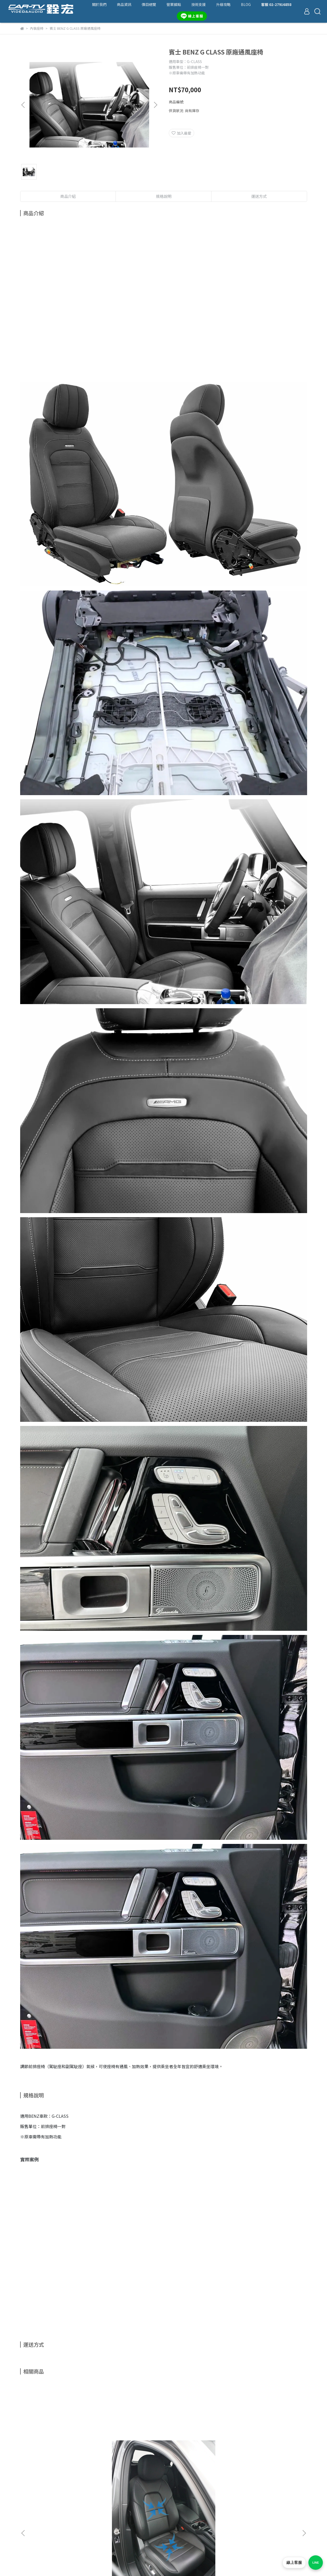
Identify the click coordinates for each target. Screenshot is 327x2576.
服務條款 (27, 2547)
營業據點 (173, 4)
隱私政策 (27, 2539)
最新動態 (27, 2524)
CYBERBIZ (142, 2568)
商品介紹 (68, 196)
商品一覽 (27, 2508)
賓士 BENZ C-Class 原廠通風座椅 (128, 2448)
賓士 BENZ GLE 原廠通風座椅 (267, 2445)
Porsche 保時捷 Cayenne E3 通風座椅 (59, 2448)
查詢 (23, 2493)
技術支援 (198, 4)
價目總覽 (149, 4)
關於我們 (99, 4)
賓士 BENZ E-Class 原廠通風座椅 (198, 2448)
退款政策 (27, 2532)
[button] (155, 105)
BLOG (246, 4)
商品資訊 (124, 4)
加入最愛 (181, 133)
